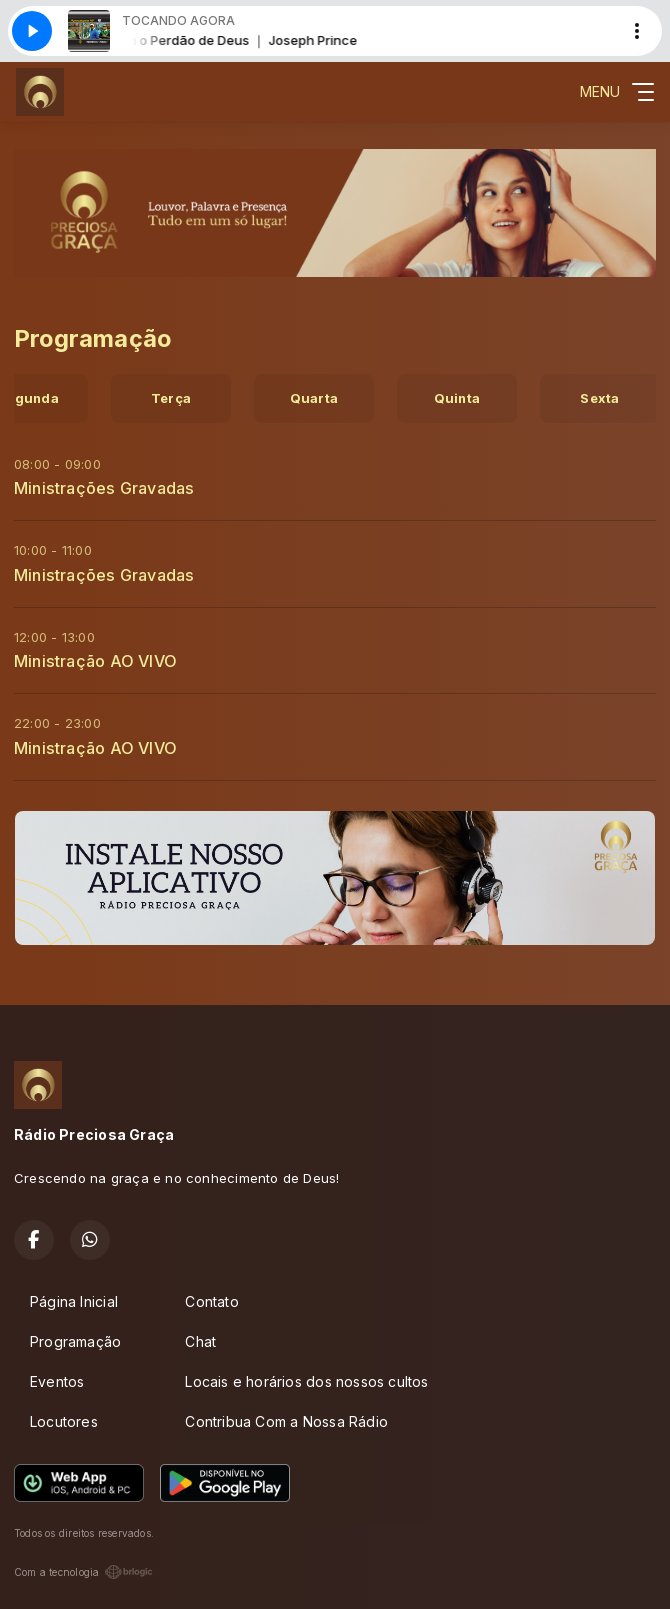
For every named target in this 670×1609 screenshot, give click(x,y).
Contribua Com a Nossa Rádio (286, 1421)
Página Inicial (74, 1301)
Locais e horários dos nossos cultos (306, 1381)
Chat (200, 1341)
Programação (75, 1341)
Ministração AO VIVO (95, 661)
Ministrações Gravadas (104, 488)
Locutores (64, 1421)
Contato (211, 1301)
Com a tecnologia (83, 1572)
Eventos (57, 1381)
